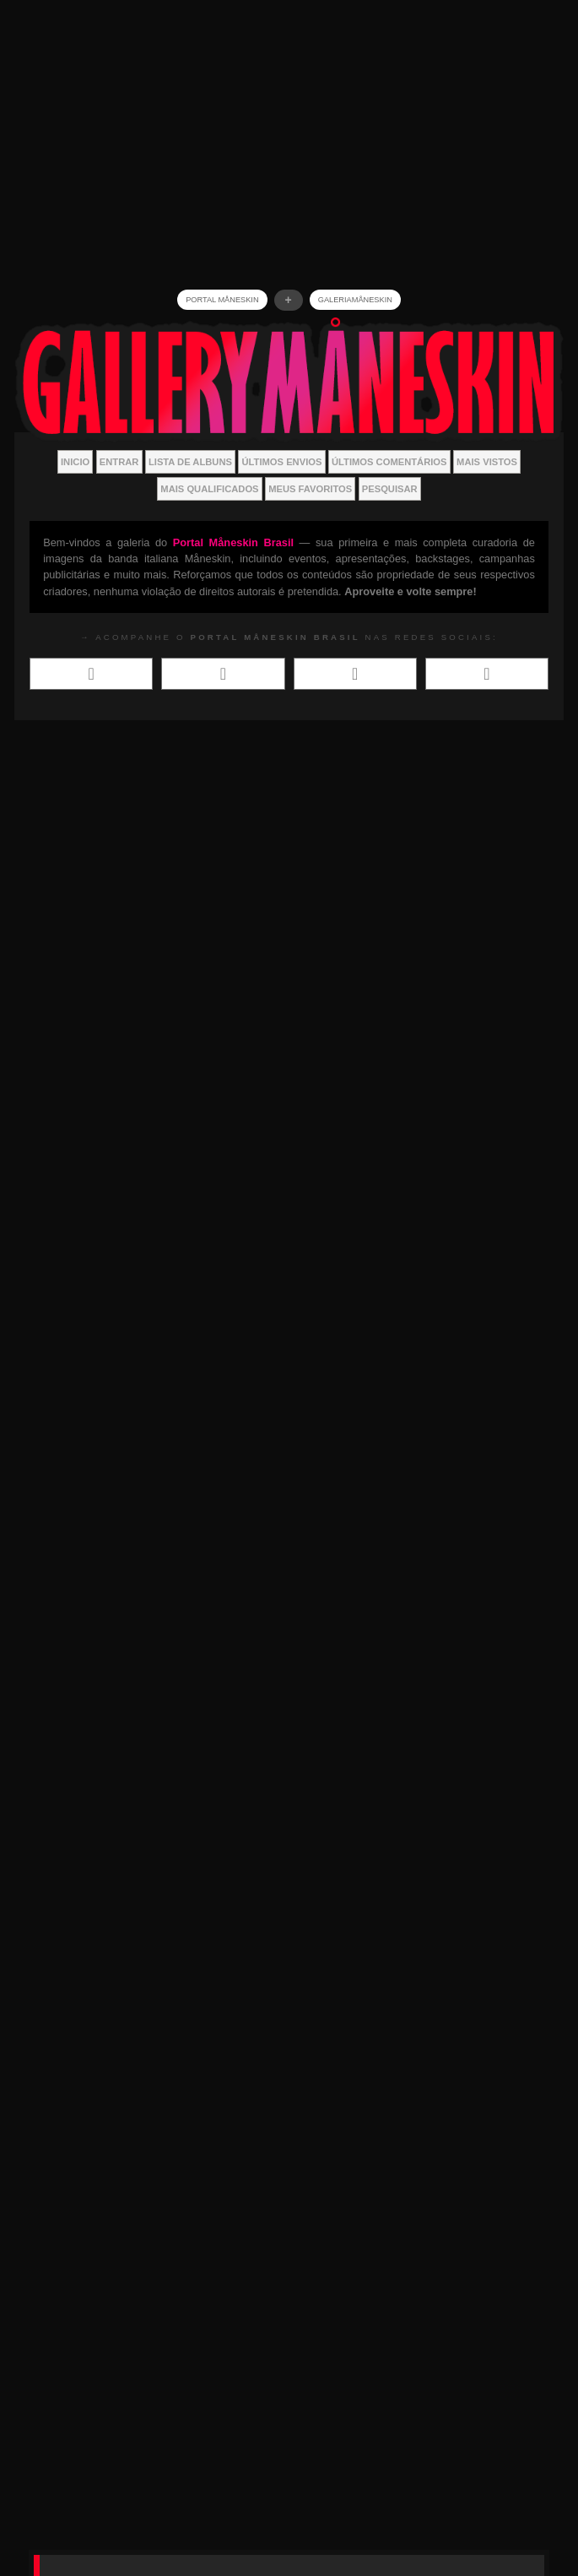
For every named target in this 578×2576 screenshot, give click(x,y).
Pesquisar (390, 489)
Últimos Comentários (389, 462)
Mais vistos (486, 462)
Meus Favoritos (310, 489)
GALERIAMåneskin (355, 300)
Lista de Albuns (190, 462)
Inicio (75, 462)
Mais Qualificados (209, 489)
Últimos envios (282, 462)
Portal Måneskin (222, 300)
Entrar (119, 462)
